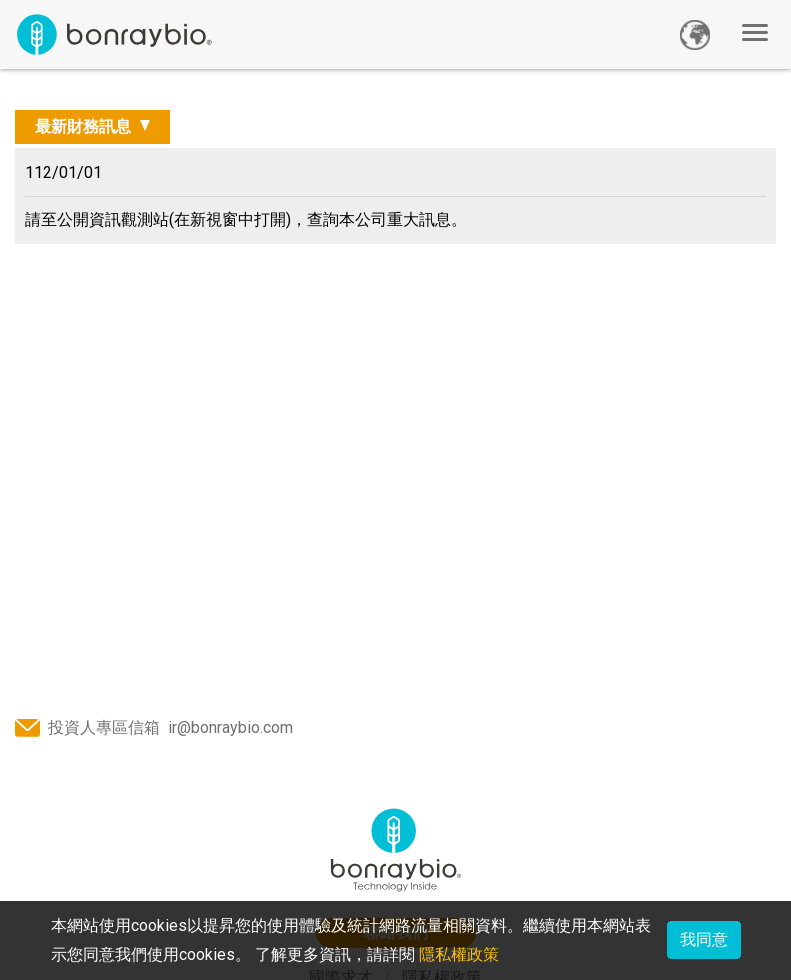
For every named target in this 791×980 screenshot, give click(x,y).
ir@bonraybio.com (230, 727)
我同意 (704, 939)
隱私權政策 (459, 954)
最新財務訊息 (85, 126)
